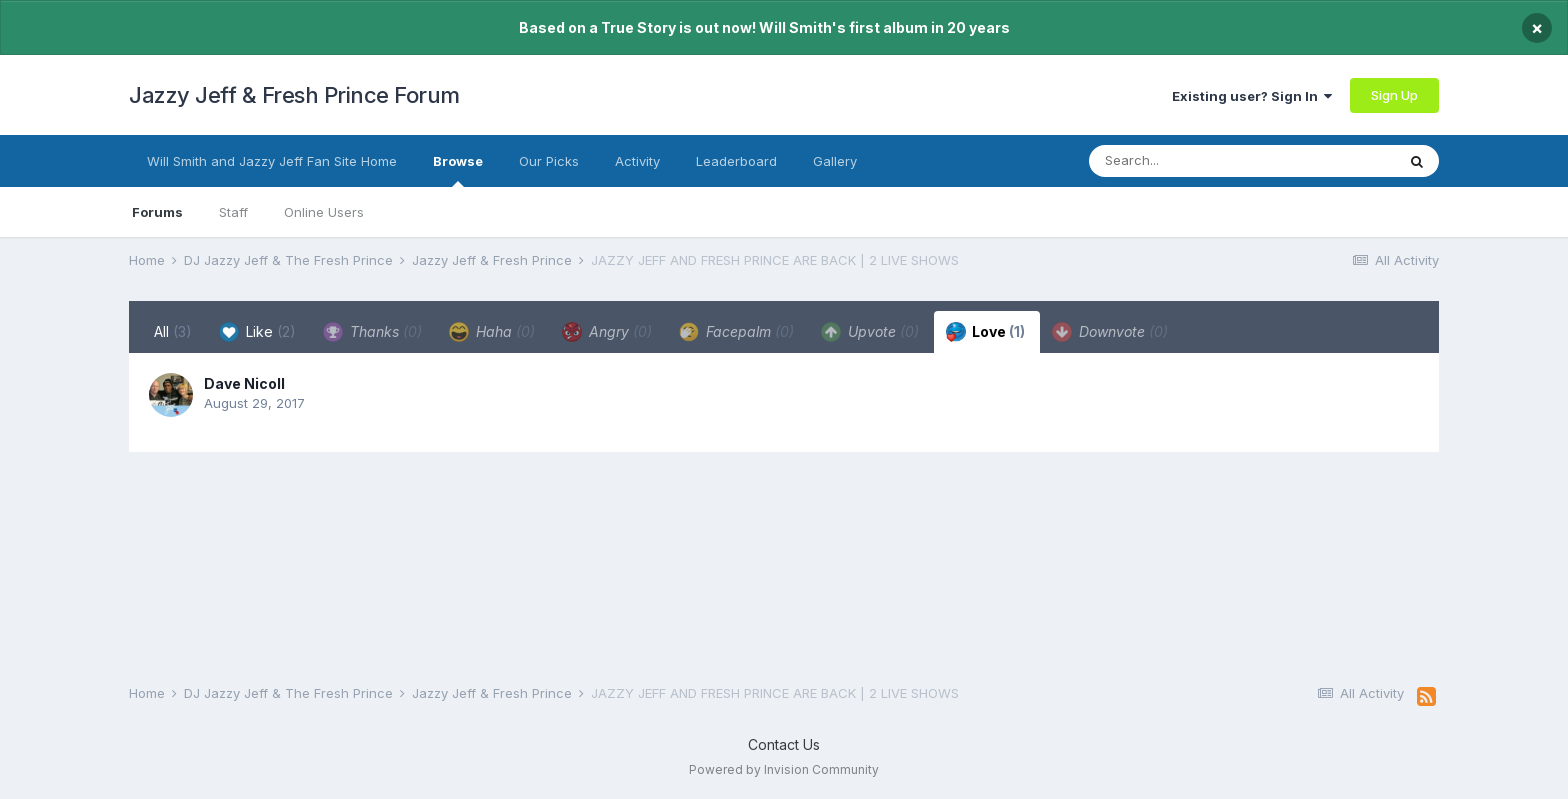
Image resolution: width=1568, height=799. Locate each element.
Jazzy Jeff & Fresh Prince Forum (294, 95)
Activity (637, 161)
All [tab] (173, 331)
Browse (458, 170)
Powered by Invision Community (784, 769)
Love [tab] (985, 332)
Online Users (324, 212)
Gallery (835, 161)
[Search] (1202, 161)
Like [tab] (257, 332)
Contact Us (784, 744)
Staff (233, 212)
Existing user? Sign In (1252, 96)
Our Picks (549, 161)
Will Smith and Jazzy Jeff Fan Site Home (272, 161)
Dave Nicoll (244, 383)
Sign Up (1394, 95)
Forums (157, 212)
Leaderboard (736, 161)
